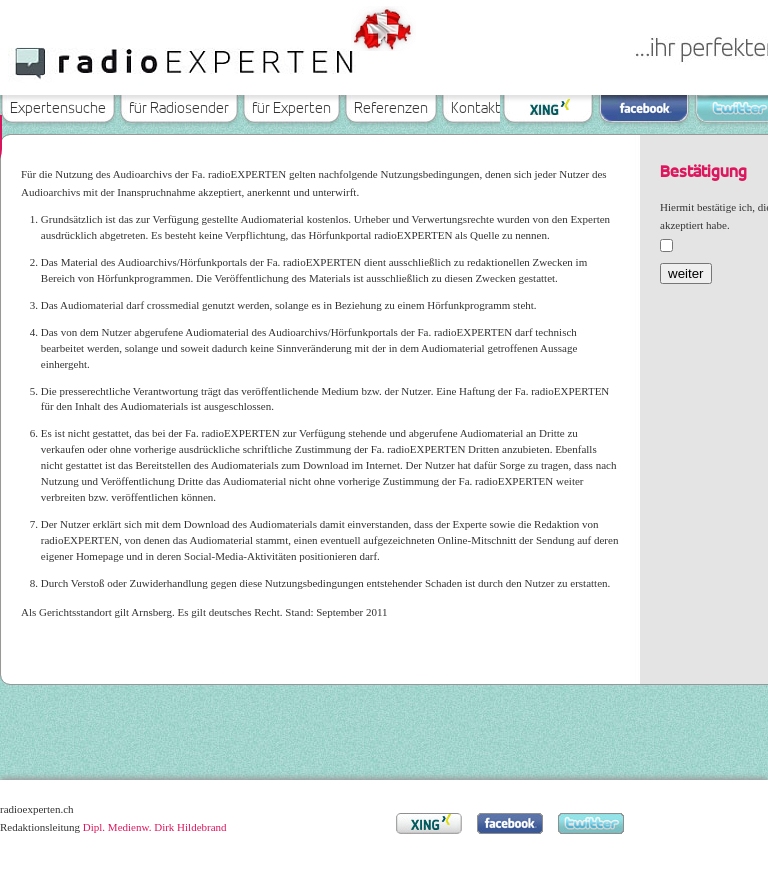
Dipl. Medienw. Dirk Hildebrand (155, 827)
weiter (686, 273)
